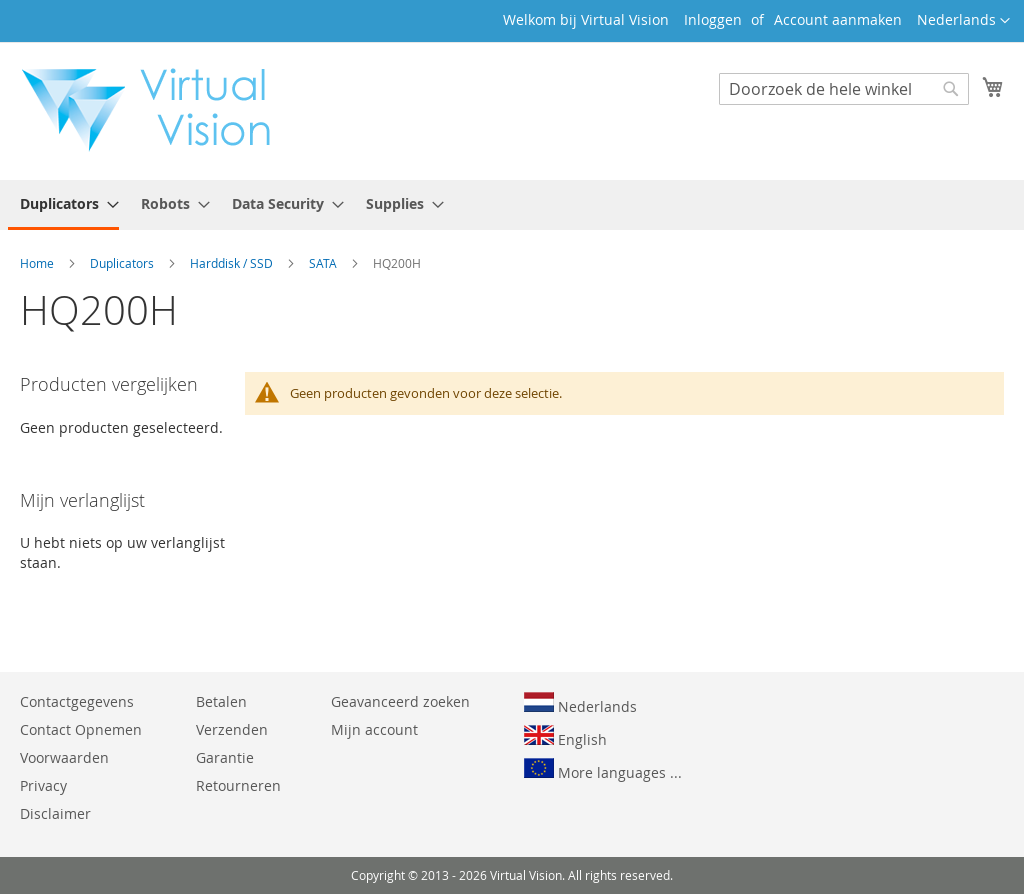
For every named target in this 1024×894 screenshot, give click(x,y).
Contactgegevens (77, 701)
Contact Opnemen (81, 729)
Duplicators (123, 263)
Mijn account (374, 729)
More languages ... (603, 770)
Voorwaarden (64, 757)
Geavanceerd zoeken (400, 701)
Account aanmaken (838, 19)
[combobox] (844, 89)
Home (38, 263)
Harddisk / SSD (233, 263)
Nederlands (580, 704)
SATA (324, 263)
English (565, 737)
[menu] (512, 205)
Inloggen (713, 19)
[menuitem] (63, 205)
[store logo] (156, 110)
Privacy (43, 785)
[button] (963, 21)
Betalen (221, 701)
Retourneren (238, 785)
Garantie (225, 757)
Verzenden (232, 729)
